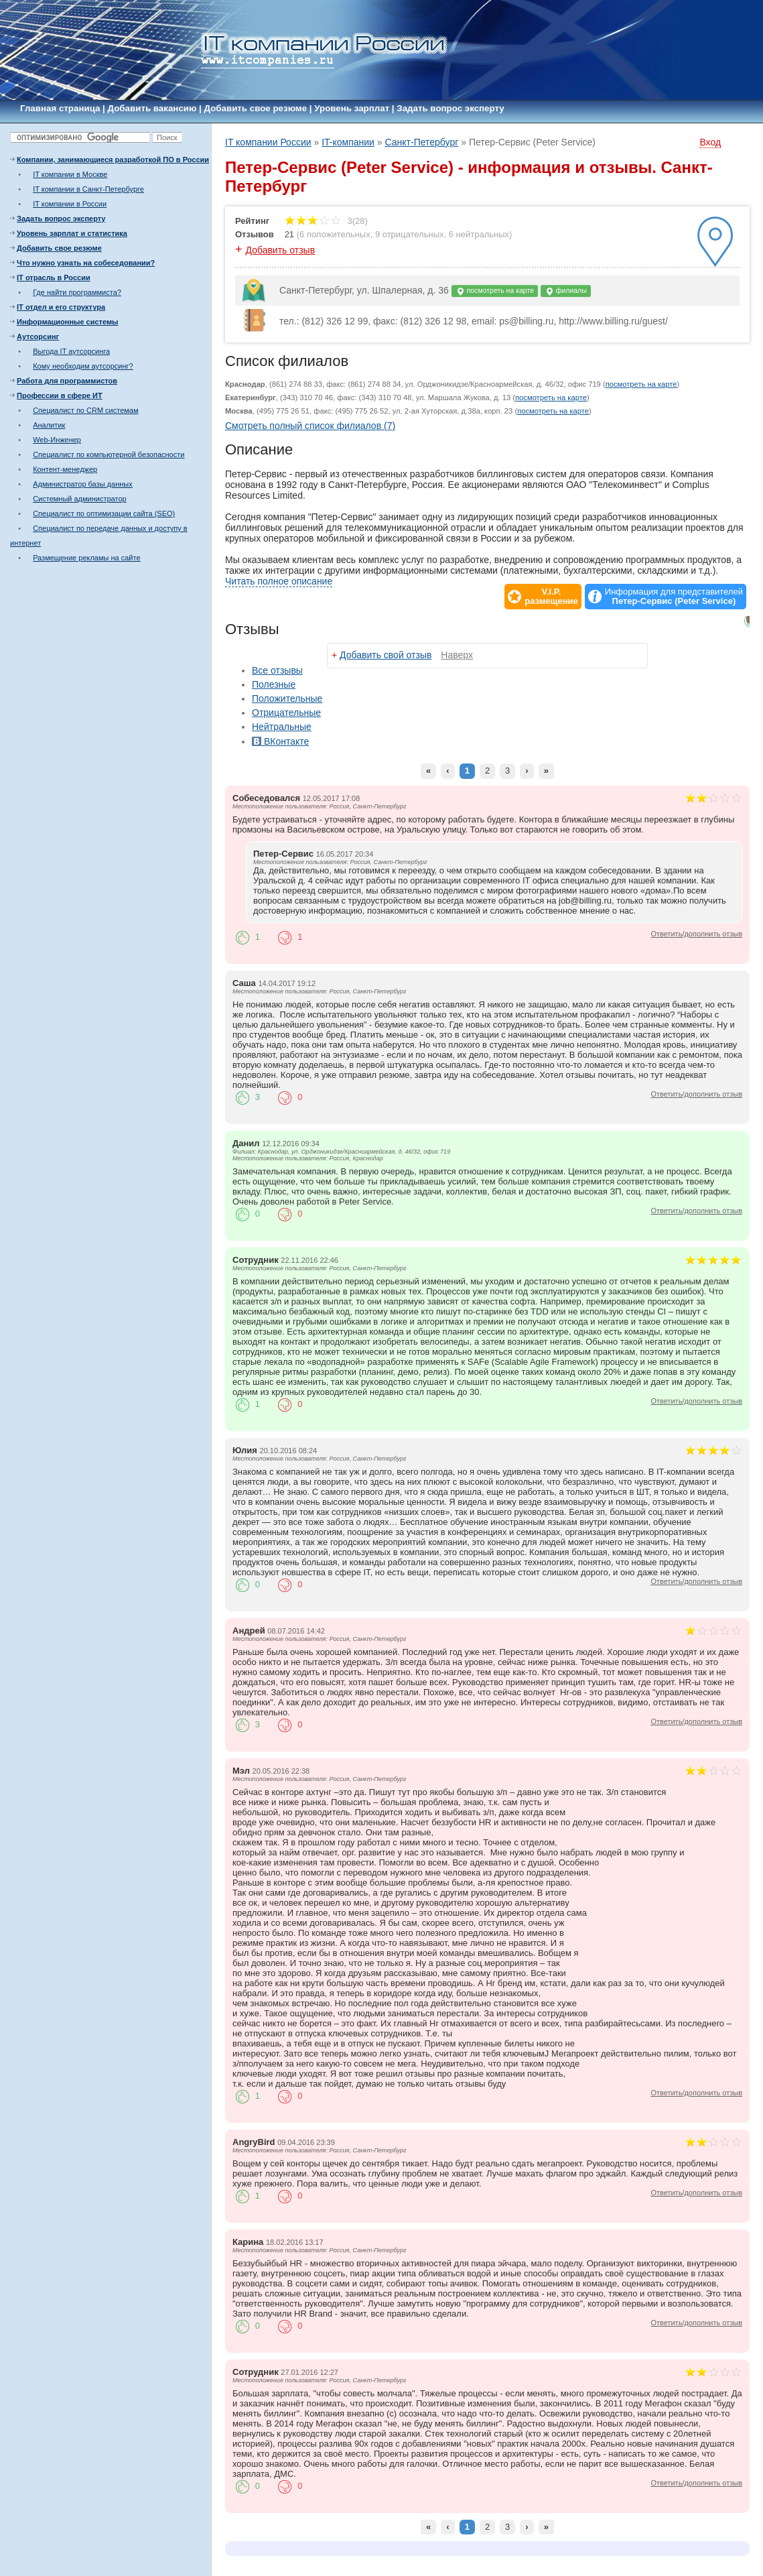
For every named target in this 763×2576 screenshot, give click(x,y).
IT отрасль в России (53, 277)
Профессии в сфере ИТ (59, 395)
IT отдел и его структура (61, 307)
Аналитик (49, 425)
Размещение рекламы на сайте (86, 558)
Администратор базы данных (83, 484)
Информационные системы (67, 322)
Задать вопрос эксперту (450, 108)
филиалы (566, 291)
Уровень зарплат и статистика (72, 233)
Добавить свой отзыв (385, 655)
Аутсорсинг (38, 336)
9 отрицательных (409, 234)
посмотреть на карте (495, 291)
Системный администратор (80, 499)
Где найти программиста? (77, 292)
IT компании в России (70, 204)
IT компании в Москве (70, 174)
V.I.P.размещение (551, 596)
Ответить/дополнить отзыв (696, 934)
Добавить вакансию (152, 108)
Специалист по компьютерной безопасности (108, 454)
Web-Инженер (57, 440)
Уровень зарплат (351, 108)
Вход (710, 142)
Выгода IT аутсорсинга (71, 351)
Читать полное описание (278, 581)
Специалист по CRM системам (85, 410)
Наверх (457, 655)
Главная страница (60, 108)
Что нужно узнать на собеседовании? (86, 263)
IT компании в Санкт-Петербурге (88, 189)
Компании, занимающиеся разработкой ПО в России (113, 160)
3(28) (326, 221)
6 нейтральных (479, 234)
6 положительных (334, 234)
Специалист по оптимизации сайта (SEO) (104, 513)
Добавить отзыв (281, 250)
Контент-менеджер (65, 469)
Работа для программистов (67, 381)
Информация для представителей (674, 596)
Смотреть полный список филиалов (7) (310, 425)
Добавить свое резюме (255, 108)
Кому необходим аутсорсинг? (83, 366)
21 (289, 234)
